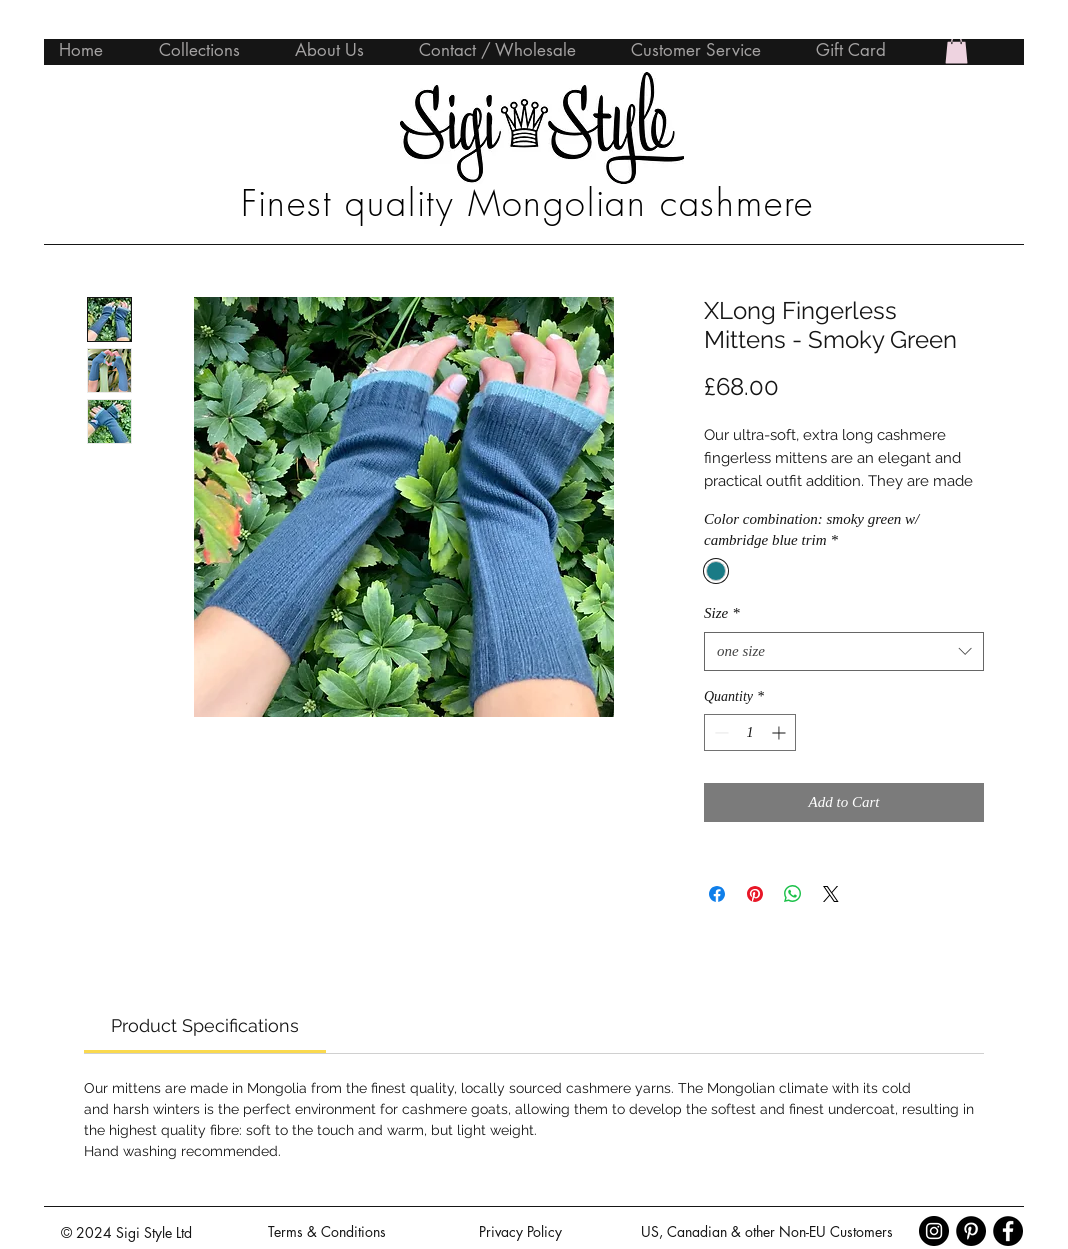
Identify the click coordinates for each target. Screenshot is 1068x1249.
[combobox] (844, 651)
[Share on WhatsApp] (793, 894)
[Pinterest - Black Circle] (971, 1231)
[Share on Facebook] (717, 894)
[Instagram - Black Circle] (934, 1231)
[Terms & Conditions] (327, 1232)
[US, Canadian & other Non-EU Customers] (766, 1232)
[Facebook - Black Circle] (1008, 1231)
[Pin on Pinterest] (755, 894)
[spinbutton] (750, 732)
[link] (205, 1025)
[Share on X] (831, 894)
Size (722, 613)
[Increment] (780, 732)
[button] (956, 49)
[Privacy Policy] (520, 1232)
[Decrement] (719, 732)
